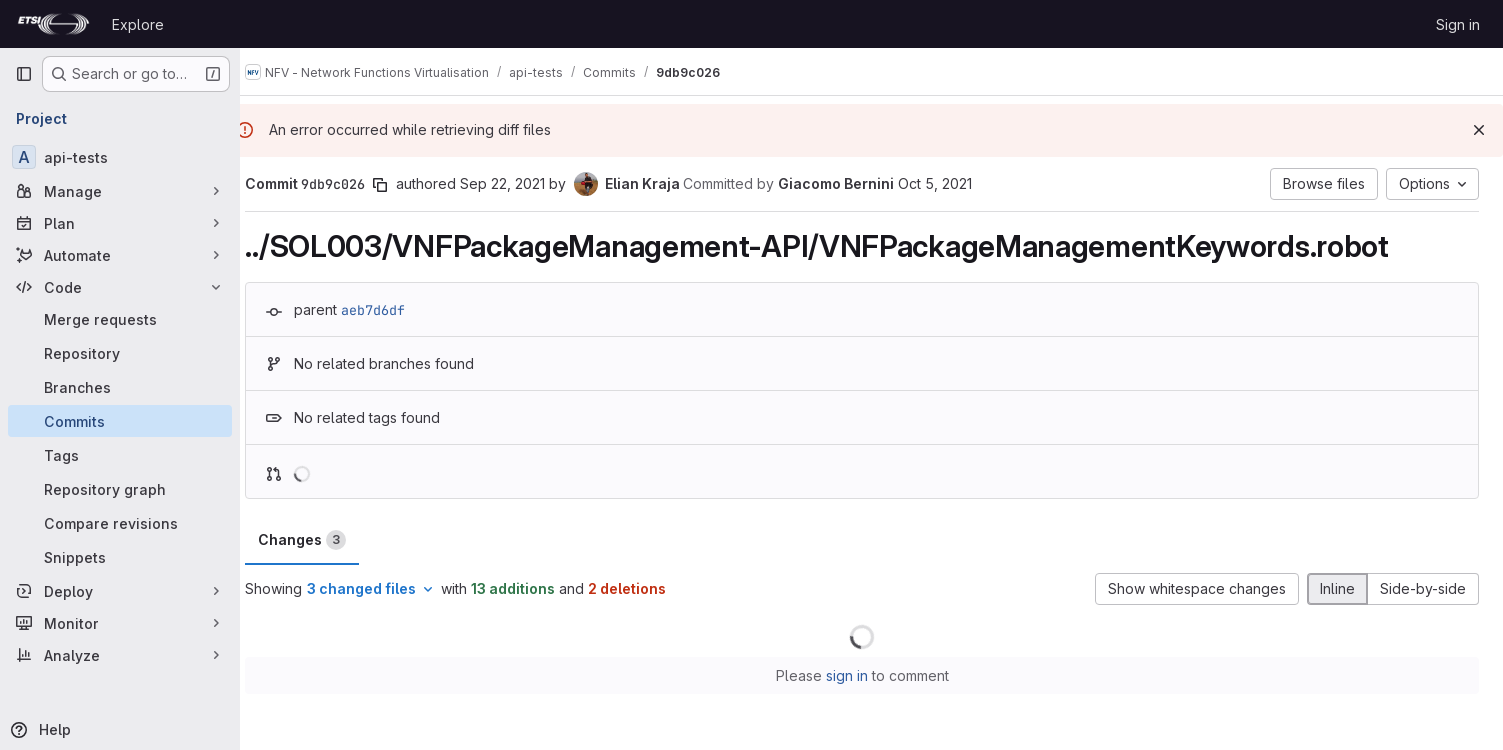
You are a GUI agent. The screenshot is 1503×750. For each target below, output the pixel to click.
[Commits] (120, 421)
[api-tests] (120, 157)
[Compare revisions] (120, 523)
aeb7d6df (392, 310)
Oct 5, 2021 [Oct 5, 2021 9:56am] (954, 183)
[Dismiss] (1479, 130)
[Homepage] (53, 24)
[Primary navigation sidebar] (24, 74)
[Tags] (120, 455)
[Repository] (120, 353)
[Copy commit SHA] (399, 185)
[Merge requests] (120, 319)
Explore (138, 24)
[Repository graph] (120, 489)
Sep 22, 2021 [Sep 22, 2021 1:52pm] (521, 183)
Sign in (1458, 24)
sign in (856, 675)
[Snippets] (120, 557)
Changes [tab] (321, 540)
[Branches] (120, 387)
